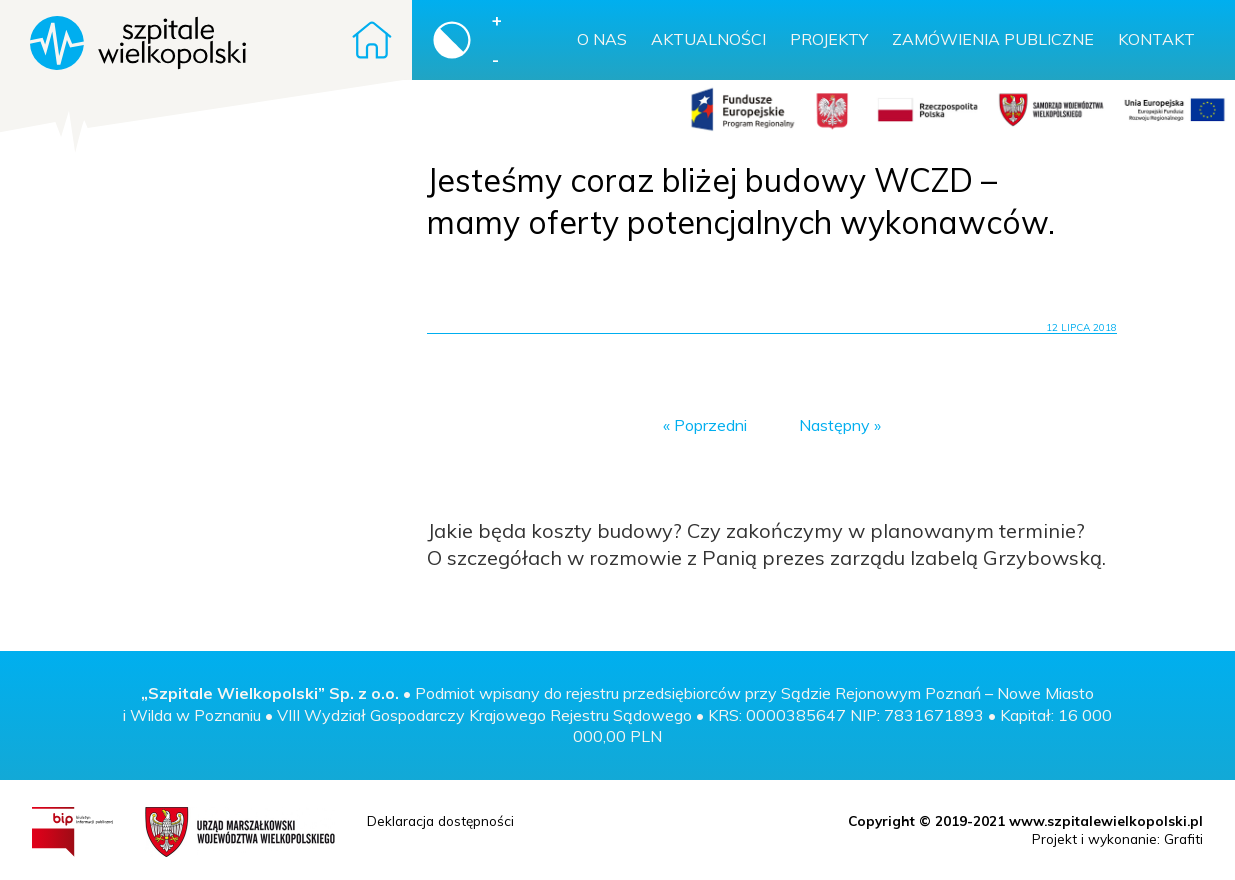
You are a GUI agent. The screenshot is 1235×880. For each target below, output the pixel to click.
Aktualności (708, 39)
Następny (834, 425)
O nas (602, 39)
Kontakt (1156, 39)
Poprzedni (710, 425)
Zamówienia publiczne (993, 39)
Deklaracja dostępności (440, 820)
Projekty (829, 39)
